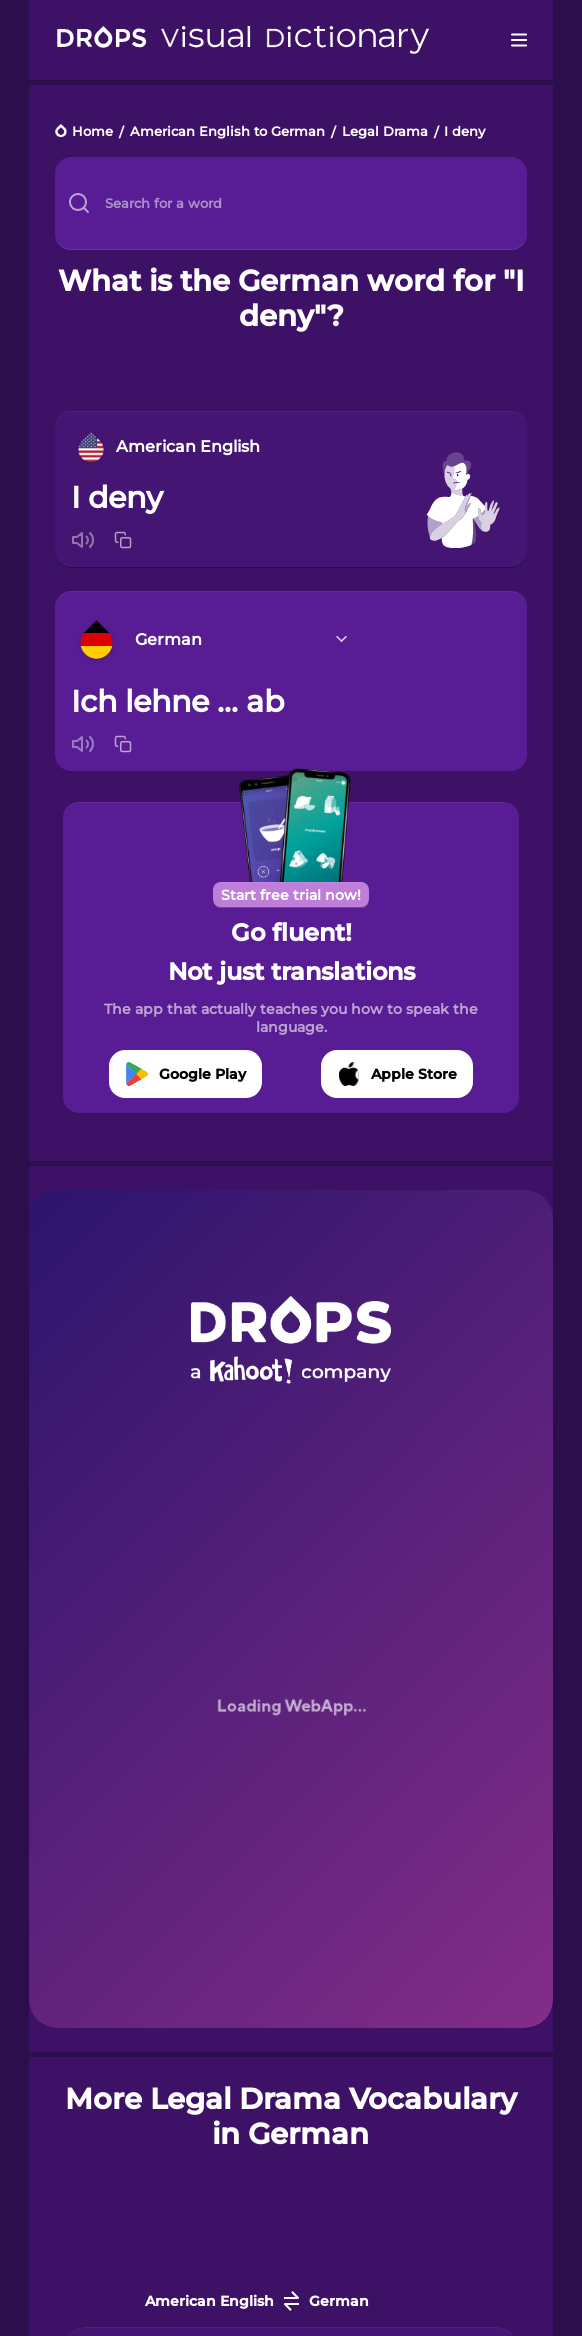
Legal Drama (385, 132)
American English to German (227, 132)
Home (92, 132)
